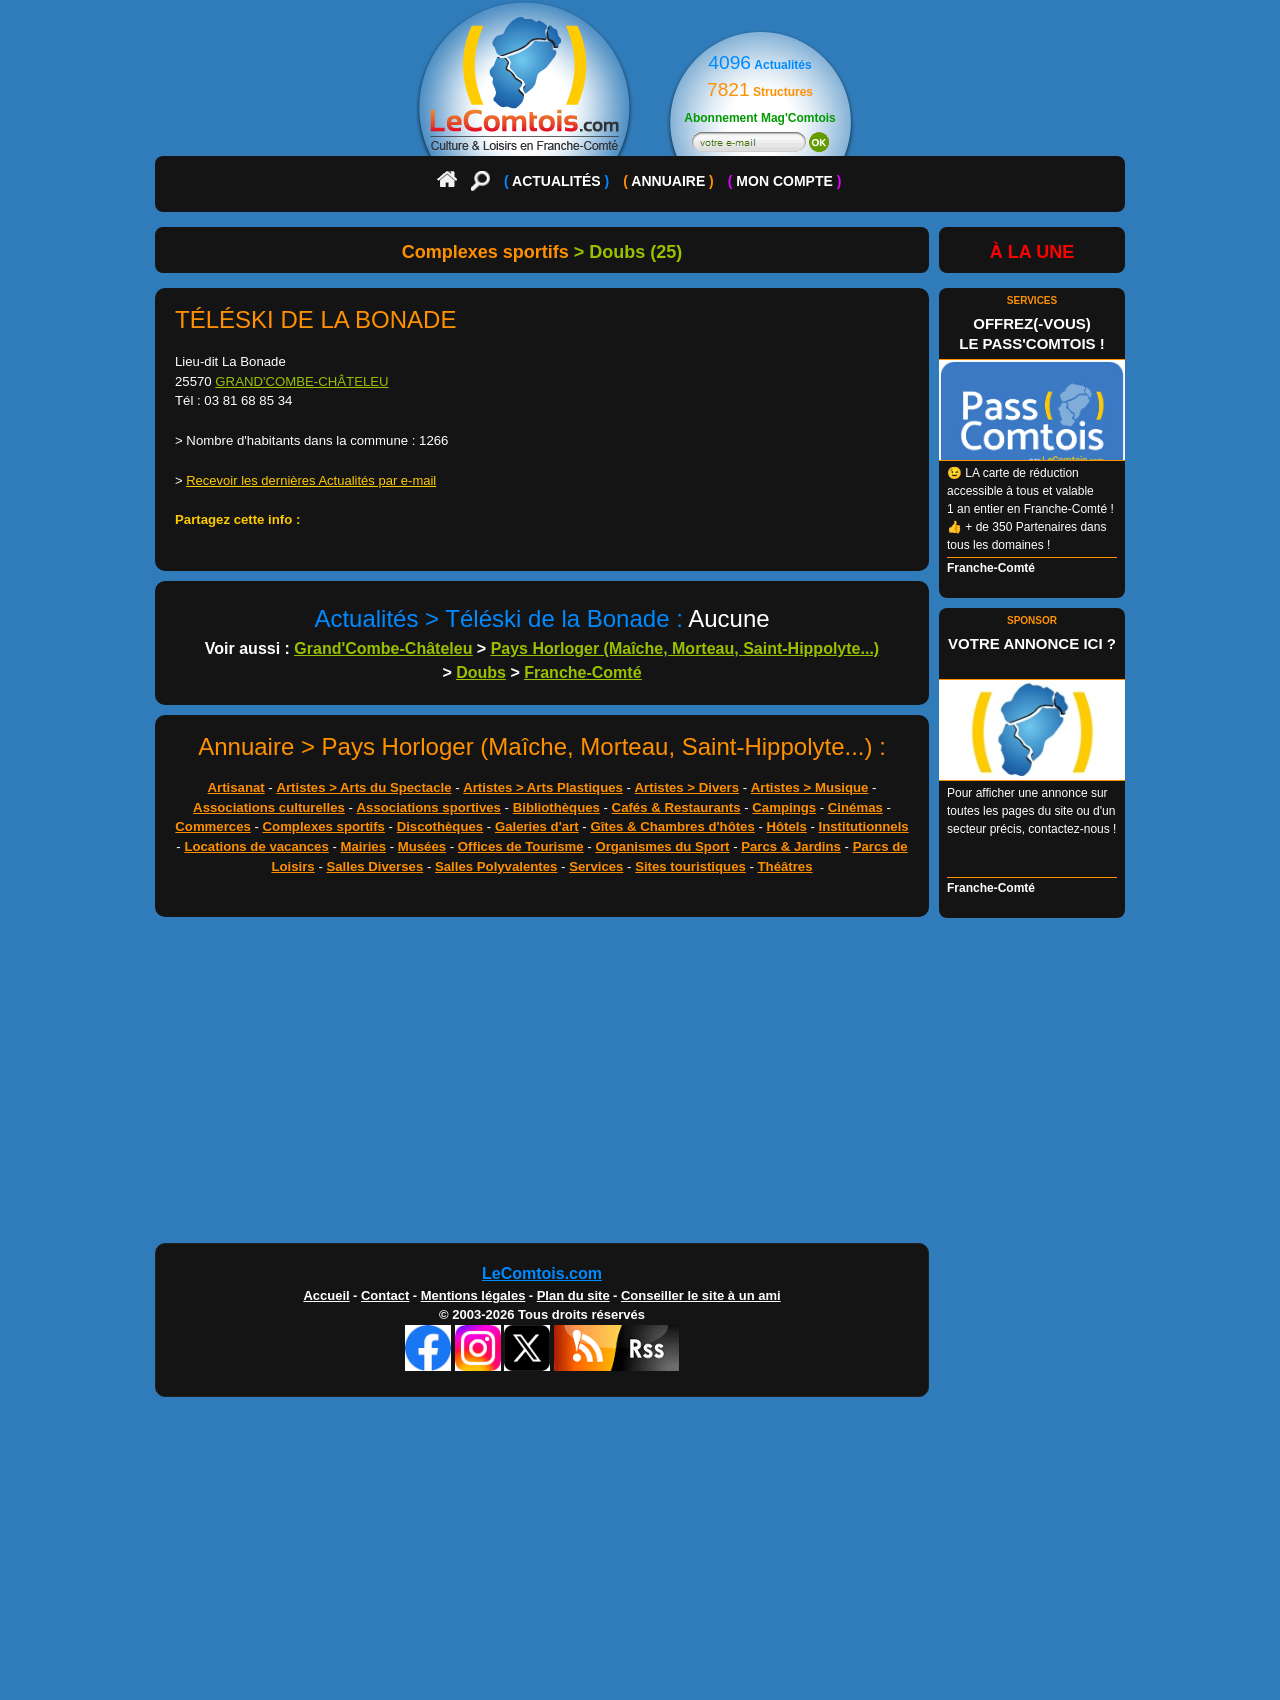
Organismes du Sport (662, 846)
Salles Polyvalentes (496, 866)
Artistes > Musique (810, 787)
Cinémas (855, 807)
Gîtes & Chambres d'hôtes (672, 826)
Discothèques (440, 826)
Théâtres (785, 866)
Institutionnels (864, 826)
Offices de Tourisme (521, 846)
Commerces (213, 826)
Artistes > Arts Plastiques (543, 787)
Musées (422, 846)
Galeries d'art (537, 826)
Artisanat (236, 787)
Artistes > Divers (687, 787)
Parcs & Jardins (791, 846)
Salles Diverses (374, 866)
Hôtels (787, 826)
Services (596, 866)
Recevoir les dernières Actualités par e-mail (311, 480)
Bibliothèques (556, 807)
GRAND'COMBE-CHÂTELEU (301, 381)
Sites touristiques (690, 866)
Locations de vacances (256, 846)
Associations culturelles (269, 807)
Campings (784, 807)
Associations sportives (429, 807)
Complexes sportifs (324, 826)
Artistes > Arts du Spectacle (363, 787)
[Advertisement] (640, 1085)
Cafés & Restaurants (676, 807)
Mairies (363, 846)
